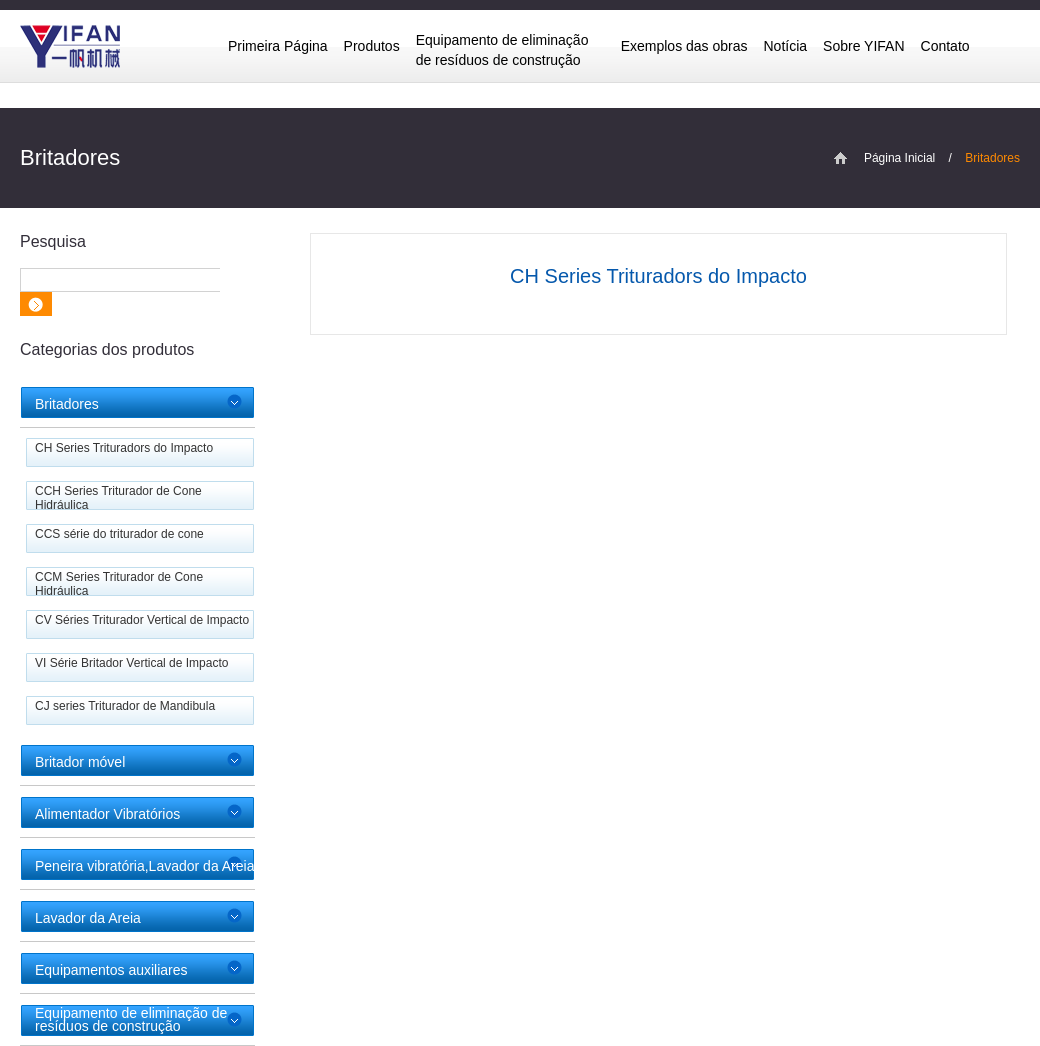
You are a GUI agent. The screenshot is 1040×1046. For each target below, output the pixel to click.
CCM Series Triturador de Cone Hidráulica (119, 584)
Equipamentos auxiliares (111, 970)
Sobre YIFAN (863, 46)
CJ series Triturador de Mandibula (125, 706)
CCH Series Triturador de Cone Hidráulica (118, 498)
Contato (945, 46)
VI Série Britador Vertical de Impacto (131, 663)
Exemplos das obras (684, 46)
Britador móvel (80, 762)
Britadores (67, 404)
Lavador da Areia (88, 918)
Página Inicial (899, 158)
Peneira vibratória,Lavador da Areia (144, 866)
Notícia (786, 46)
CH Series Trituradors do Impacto (124, 448)
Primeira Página (278, 46)
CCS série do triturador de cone (119, 534)
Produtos (372, 46)
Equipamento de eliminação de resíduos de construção (502, 50)
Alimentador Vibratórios (107, 814)
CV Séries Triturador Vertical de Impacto (142, 620)
